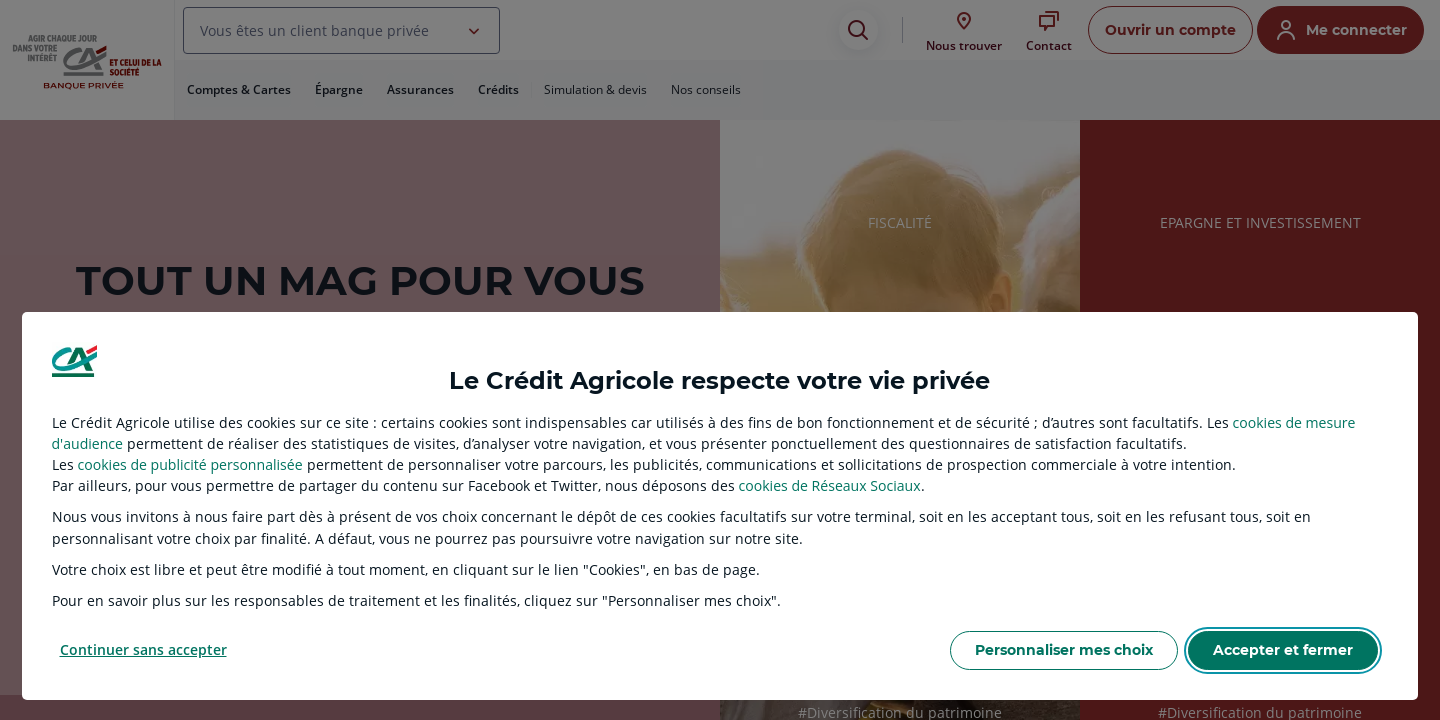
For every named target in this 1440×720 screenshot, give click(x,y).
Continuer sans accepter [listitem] (143, 649)
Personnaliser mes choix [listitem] (1064, 650)
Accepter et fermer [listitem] (1283, 650)
